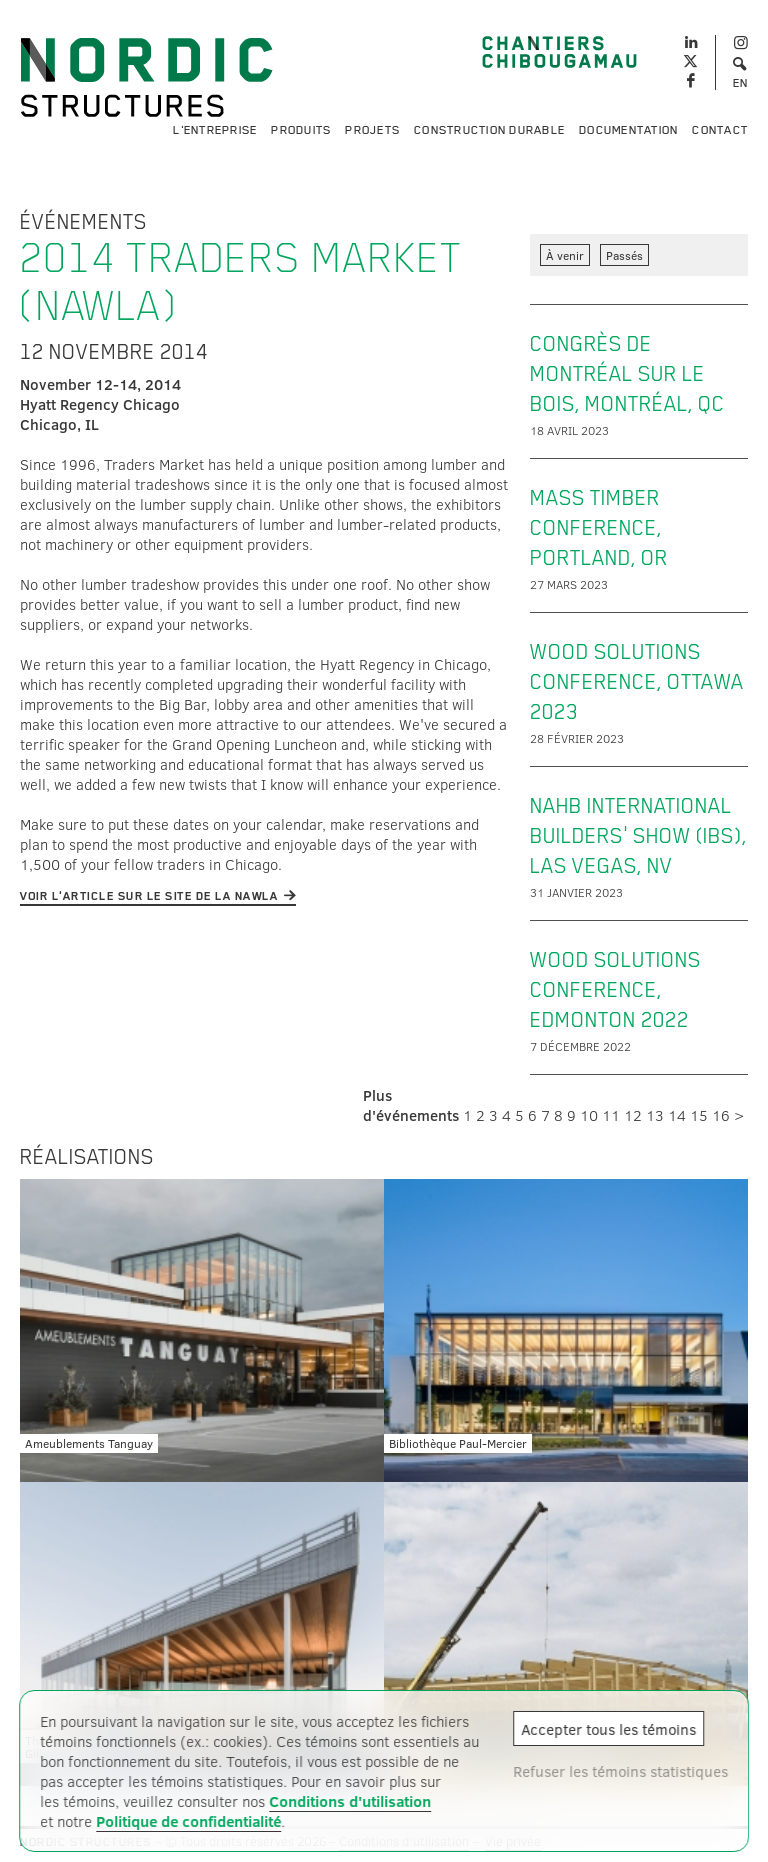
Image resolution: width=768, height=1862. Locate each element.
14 (677, 1115)
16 (721, 1115)
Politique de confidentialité (188, 1821)
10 (589, 1115)
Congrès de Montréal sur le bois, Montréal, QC (627, 374)
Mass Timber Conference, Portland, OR (599, 528)
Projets (372, 130)
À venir (565, 255)
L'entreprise (215, 130)
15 (699, 1115)
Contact (720, 130)
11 (611, 1115)
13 (655, 1115)
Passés (624, 255)
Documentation (628, 130)
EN (741, 83)
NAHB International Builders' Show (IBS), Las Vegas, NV (638, 836)
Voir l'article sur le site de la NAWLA (149, 896)
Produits (301, 130)
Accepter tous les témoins (608, 1729)
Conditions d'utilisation (350, 1801)
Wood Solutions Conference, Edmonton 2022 (615, 990)
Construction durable (489, 130)
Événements (83, 222)
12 (633, 1115)
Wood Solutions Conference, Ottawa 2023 (637, 682)
